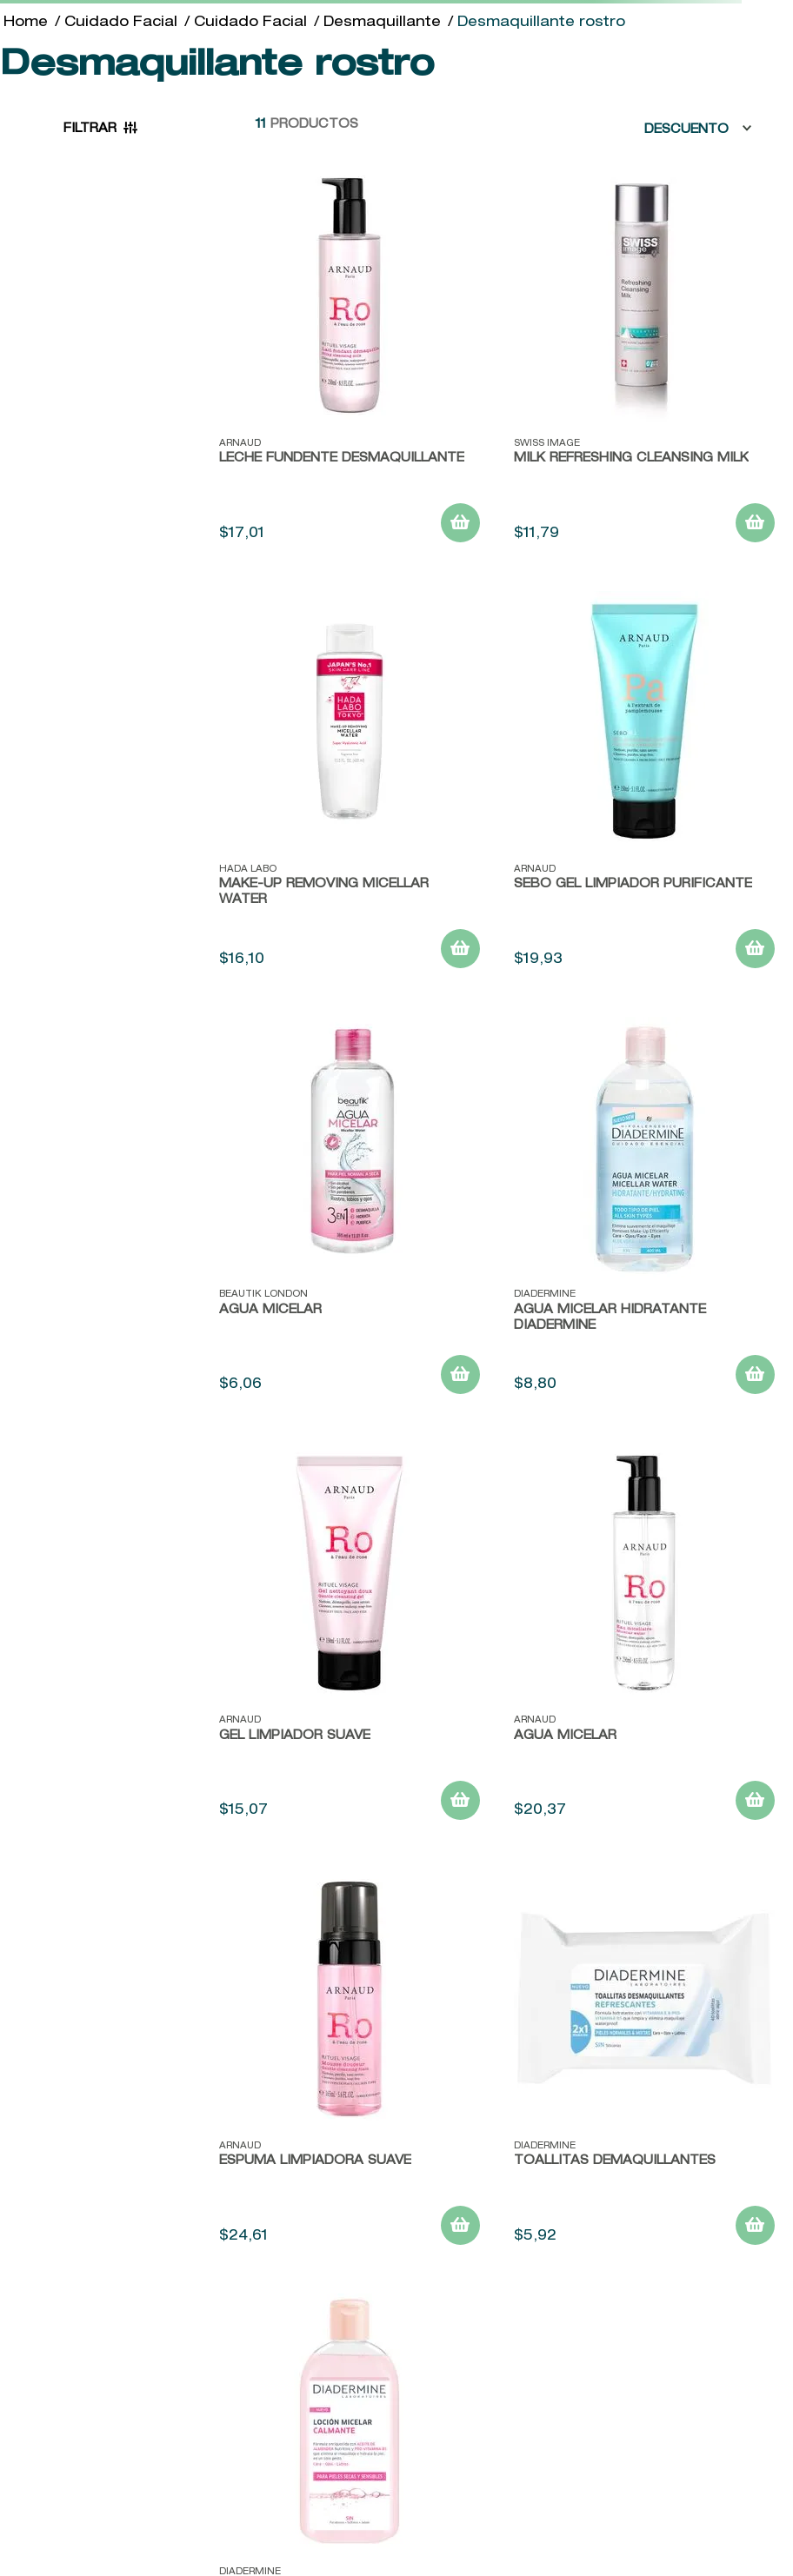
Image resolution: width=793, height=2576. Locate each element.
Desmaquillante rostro (541, 23)
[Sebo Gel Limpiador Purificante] (644, 786)
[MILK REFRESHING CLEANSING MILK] (644, 360)
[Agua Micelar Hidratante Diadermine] (644, 1212)
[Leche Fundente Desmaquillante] (349, 360)
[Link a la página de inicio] (25, 23)
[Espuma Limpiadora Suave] (349, 2064)
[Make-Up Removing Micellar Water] (349, 786)
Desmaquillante (382, 23)
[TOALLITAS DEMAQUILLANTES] (644, 2064)
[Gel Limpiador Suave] (349, 1638)
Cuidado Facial (120, 23)
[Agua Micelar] (349, 1212)
